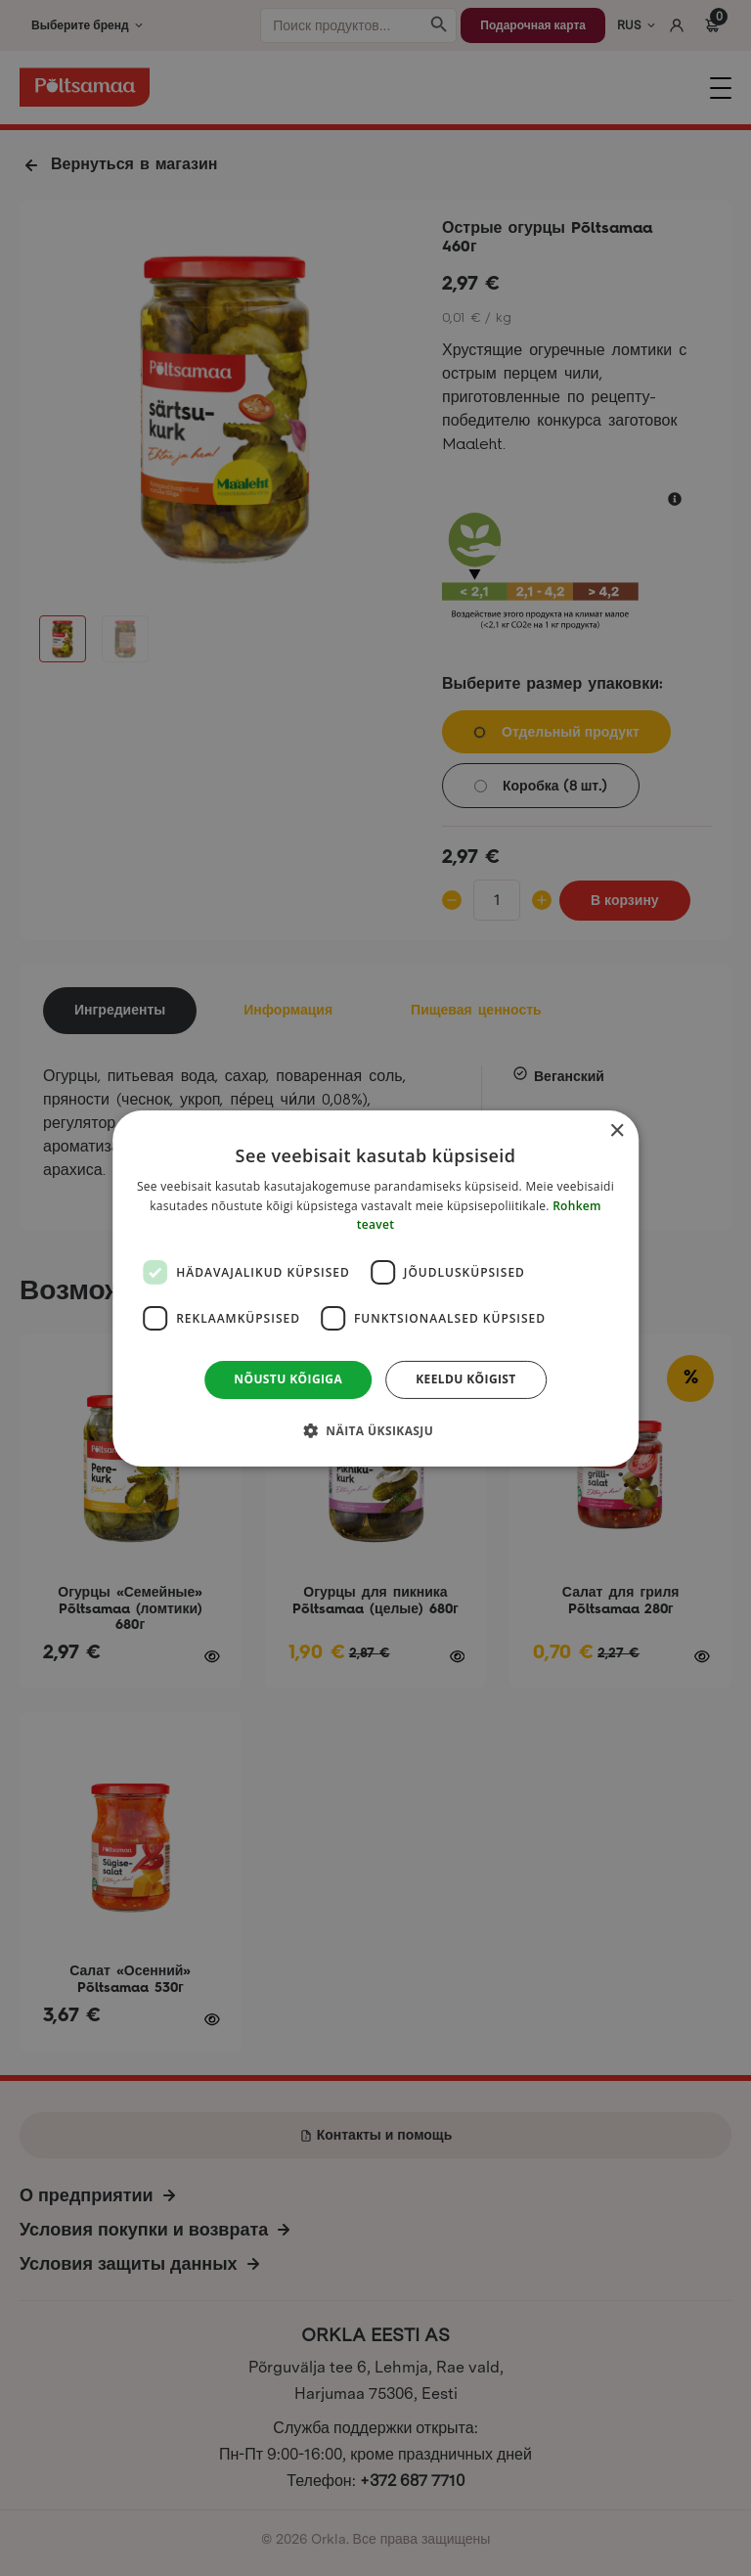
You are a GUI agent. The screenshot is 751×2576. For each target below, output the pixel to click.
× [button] (616, 1130)
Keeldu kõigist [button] (466, 1379)
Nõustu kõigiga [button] (288, 1379)
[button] (375, 1430)
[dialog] (375, 1287)
